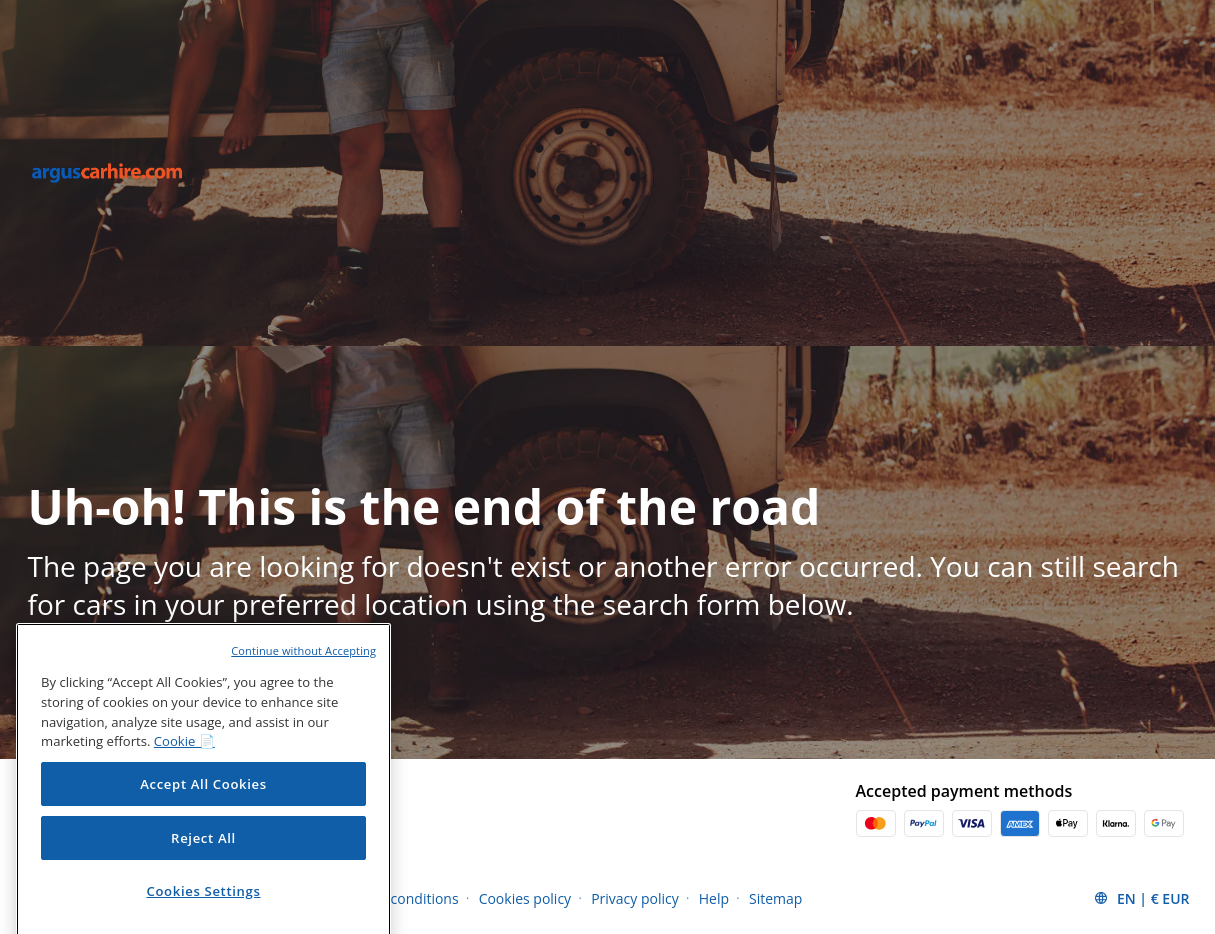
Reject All (203, 867)
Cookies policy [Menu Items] (525, 898)
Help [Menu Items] (714, 898)
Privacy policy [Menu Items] (635, 898)
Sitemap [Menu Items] (775, 898)
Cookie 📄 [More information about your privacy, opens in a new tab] (184, 770)
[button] (1141, 898)
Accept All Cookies (203, 813)
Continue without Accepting (303, 679)
